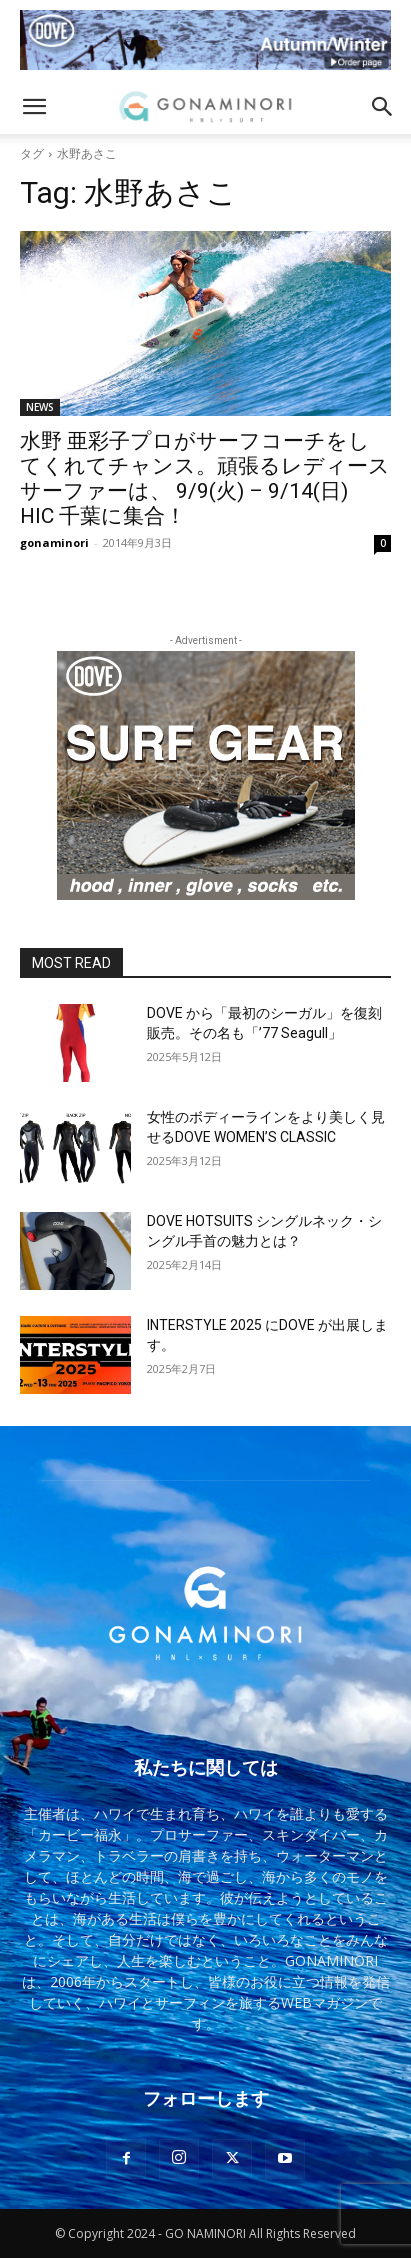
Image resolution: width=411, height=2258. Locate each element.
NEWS (40, 407)
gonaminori (54, 542)
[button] (34, 107)
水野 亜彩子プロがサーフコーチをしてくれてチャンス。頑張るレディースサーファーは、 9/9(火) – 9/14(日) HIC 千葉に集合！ (205, 478)
